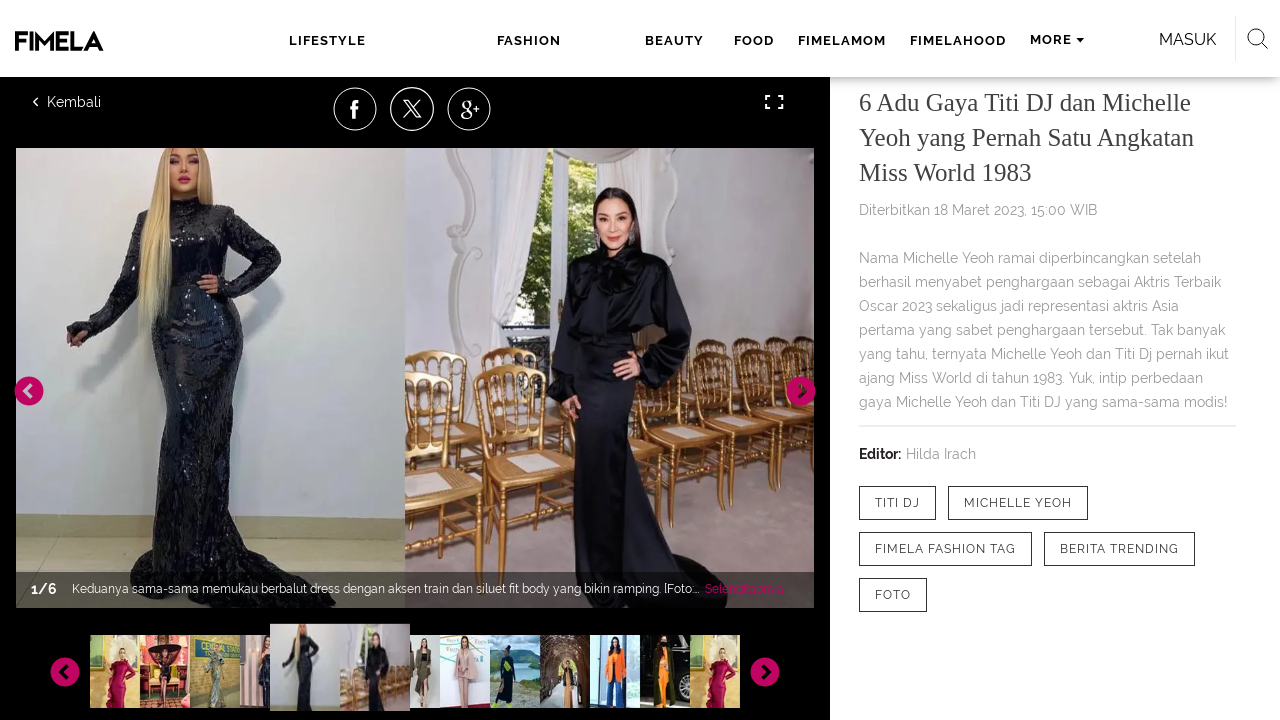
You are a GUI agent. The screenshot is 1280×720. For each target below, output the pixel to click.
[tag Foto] (893, 595)
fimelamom (667, 40)
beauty (505, 40)
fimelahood (783, 40)
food (579, 40)
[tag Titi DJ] (897, 503)
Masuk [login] (1099, 39)
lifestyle (325, 40)
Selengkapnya (744, 589)
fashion (420, 40)
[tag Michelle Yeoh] (1018, 503)
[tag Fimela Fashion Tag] (945, 549)
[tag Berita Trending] (1119, 549)
